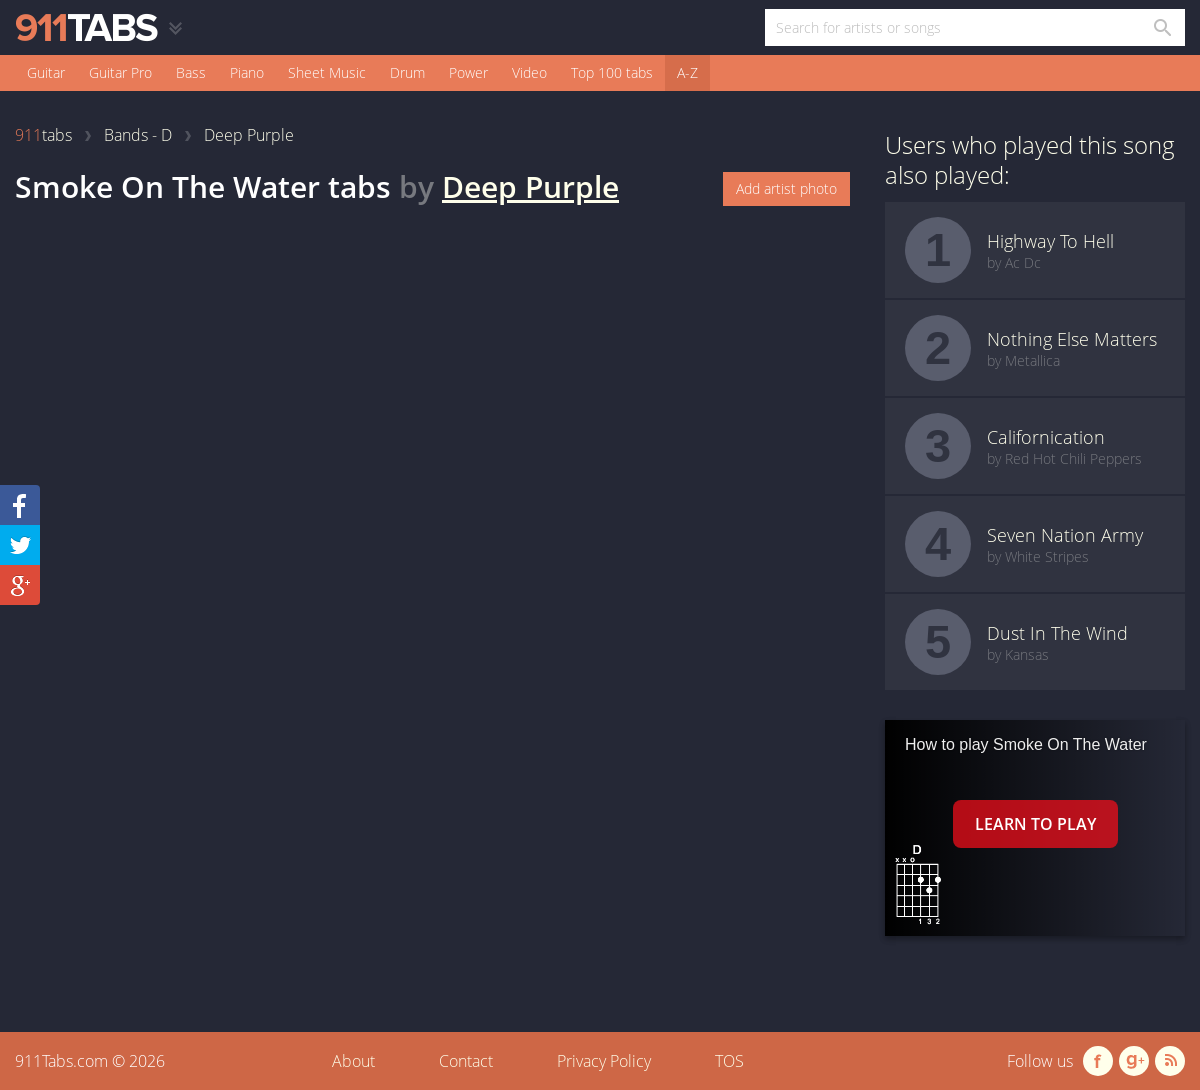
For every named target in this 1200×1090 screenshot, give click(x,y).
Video (529, 72)
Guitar (46, 72)
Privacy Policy (604, 1061)
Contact (466, 1061)
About (353, 1061)
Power (468, 72)
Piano (247, 72)
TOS (729, 1061)
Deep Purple (530, 186)
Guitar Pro (120, 72)
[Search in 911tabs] (1161, 27)
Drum (407, 72)
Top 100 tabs (612, 72)
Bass (191, 72)
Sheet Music (327, 72)
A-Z (687, 72)
